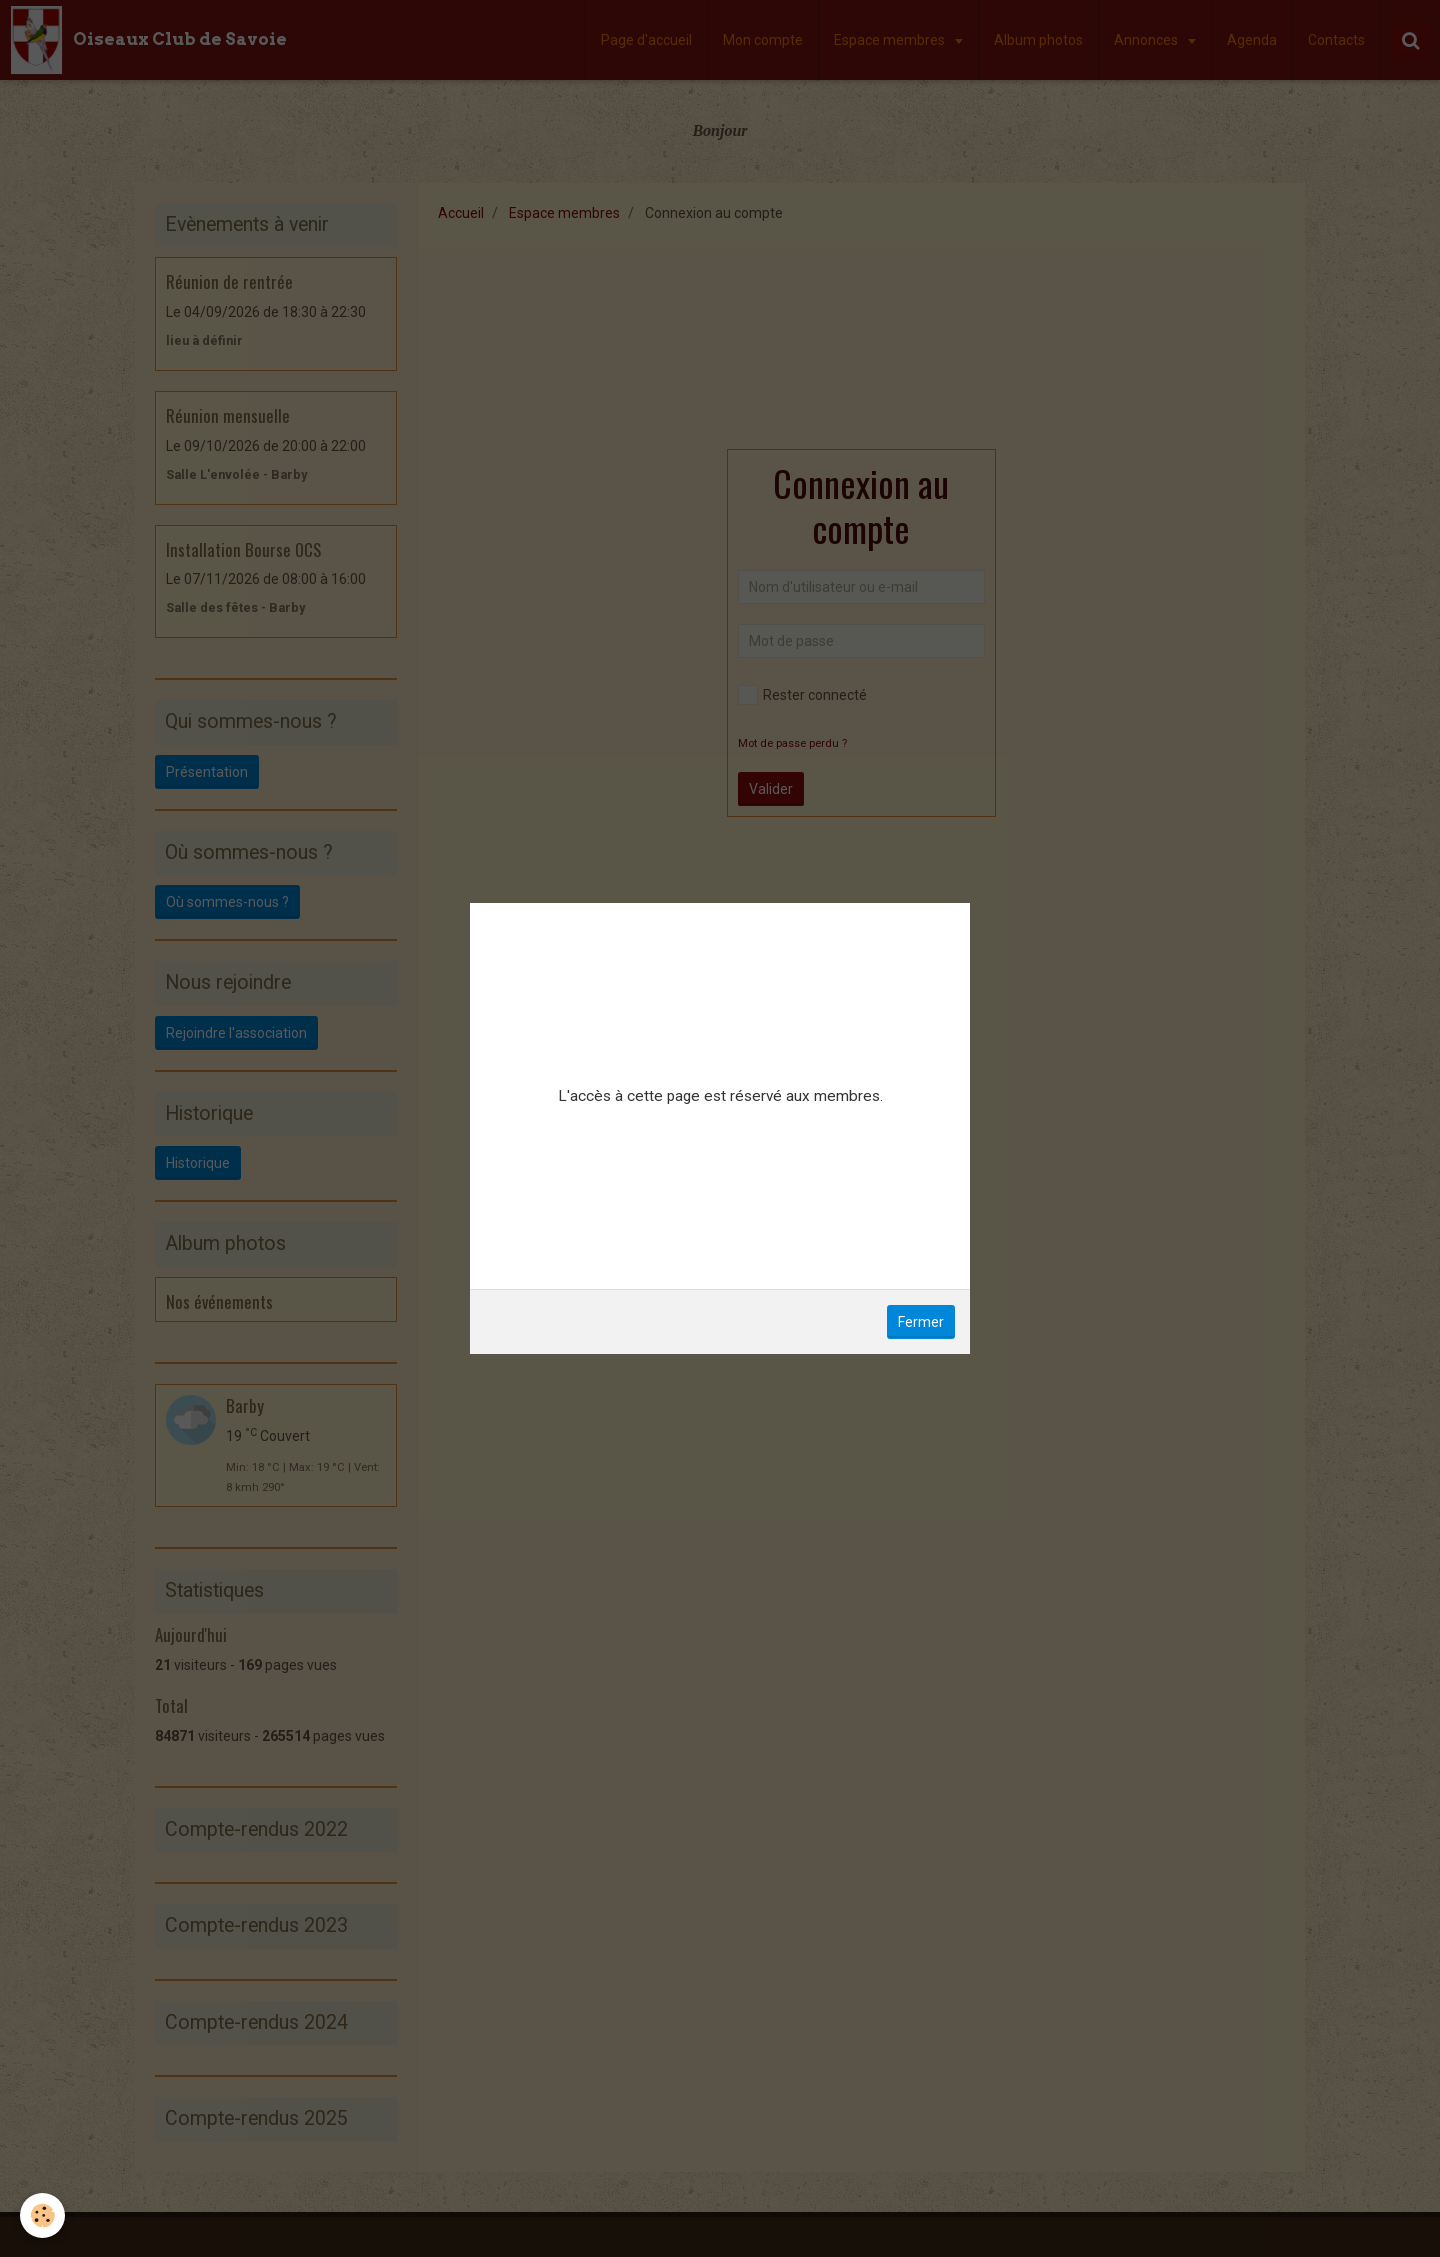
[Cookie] (42, 2215)
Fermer (921, 1322)
